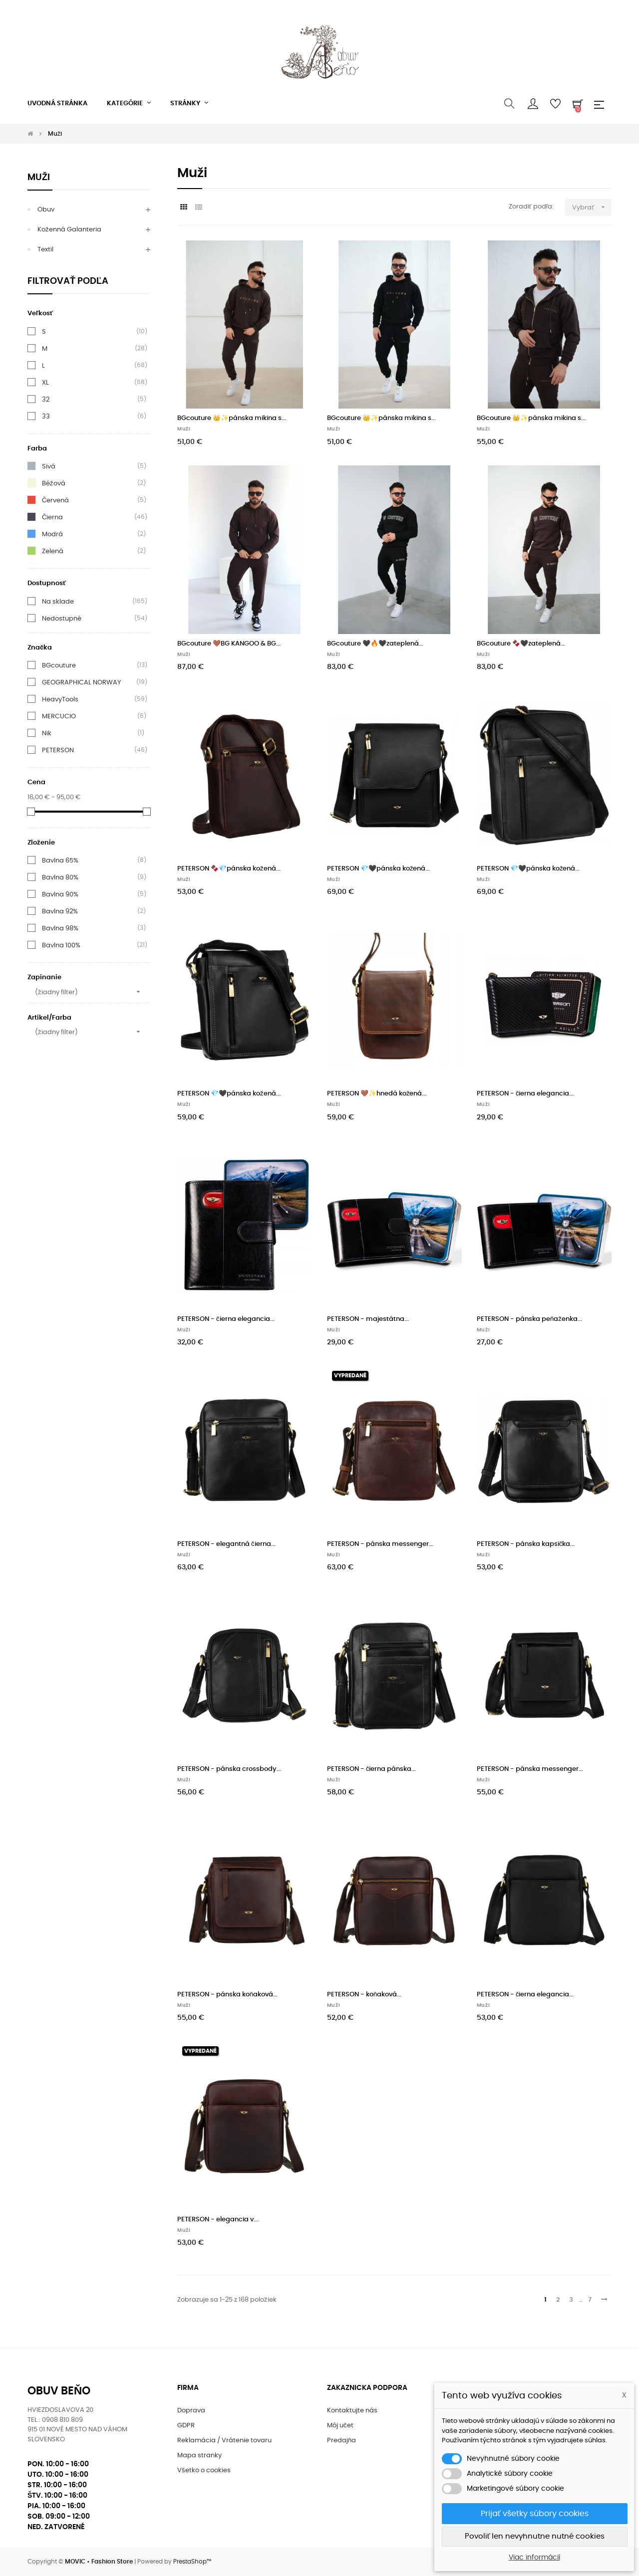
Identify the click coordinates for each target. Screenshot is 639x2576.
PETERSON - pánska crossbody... (229, 1769)
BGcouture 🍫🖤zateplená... (521, 644)
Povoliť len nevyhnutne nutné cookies (535, 2536)
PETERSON (58, 750)
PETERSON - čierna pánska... (371, 1769)
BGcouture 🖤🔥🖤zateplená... (375, 644)
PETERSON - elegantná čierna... (226, 1544)
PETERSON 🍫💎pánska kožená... (229, 868)
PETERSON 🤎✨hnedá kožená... (377, 1093)
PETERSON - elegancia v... (217, 2219)
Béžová (53, 483)
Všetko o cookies (204, 2470)
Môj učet (340, 2425)
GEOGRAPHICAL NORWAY (81, 682)
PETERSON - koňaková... (364, 1994)
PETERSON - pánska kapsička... (526, 1544)
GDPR (186, 2425)
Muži (38, 177)
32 (45, 399)
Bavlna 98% (60, 928)
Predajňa (341, 2440)
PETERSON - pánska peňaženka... (529, 1319)
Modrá (52, 534)
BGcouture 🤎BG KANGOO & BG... (229, 644)
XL (45, 382)
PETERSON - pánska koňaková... (227, 1994)
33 (46, 416)
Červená (55, 500)
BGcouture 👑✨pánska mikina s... (231, 418)
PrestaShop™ (192, 2562)
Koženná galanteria (69, 229)
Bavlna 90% (60, 894)
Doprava (191, 2410)
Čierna (52, 517)
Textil (45, 249)
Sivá (48, 466)
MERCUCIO (59, 716)
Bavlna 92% (60, 911)
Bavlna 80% (60, 877)
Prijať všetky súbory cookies (535, 2514)
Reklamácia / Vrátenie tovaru (224, 2440)
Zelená (52, 551)
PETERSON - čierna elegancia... (525, 1093)
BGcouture (59, 665)
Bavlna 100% (61, 945)
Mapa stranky (199, 2455)
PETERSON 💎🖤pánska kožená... (378, 868)
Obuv (45, 210)
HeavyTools (60, 699)
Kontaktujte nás (352, 2410)
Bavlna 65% (60, 860)
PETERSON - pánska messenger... (380, 1544)
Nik (46, 733)
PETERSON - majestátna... (368, 1319)
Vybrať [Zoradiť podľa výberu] (592, 207)
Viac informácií (534, 2557)
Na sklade (58, 601)
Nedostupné (61, 618)
